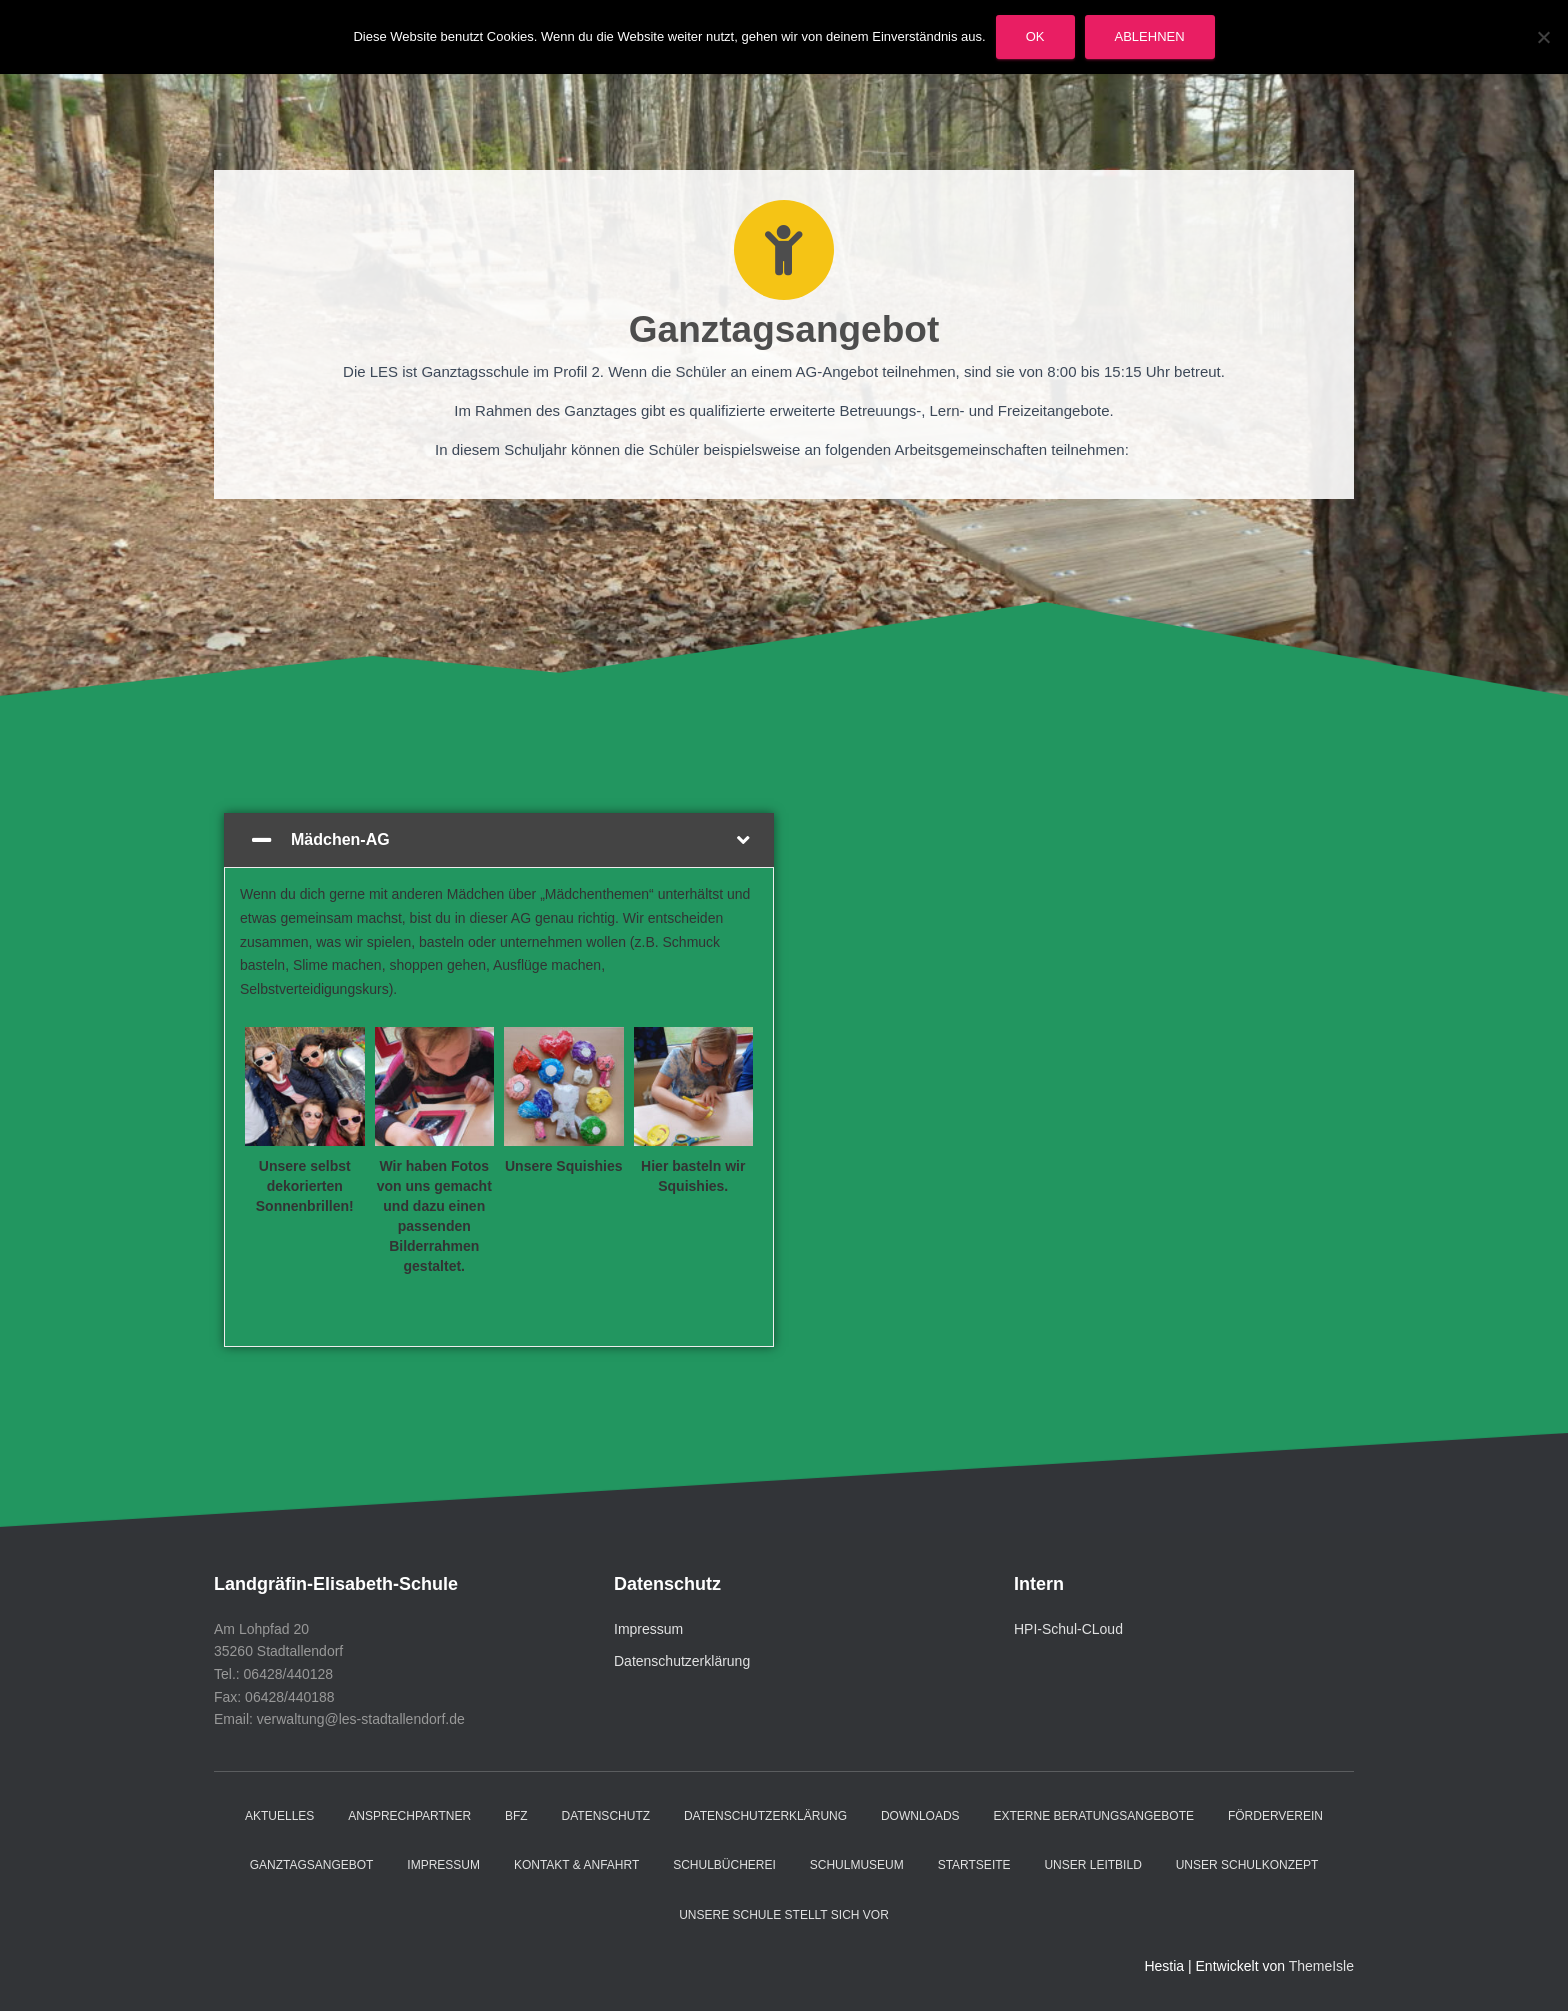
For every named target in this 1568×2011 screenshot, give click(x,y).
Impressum (648, 1629)
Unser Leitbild (1092, 1865)
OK (1035, 36)
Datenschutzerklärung (682, 1661)
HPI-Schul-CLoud (1068, 1629)
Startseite (974, 1865)
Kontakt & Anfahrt (576, 1865)
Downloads (920, 1816)
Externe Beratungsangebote (1094, 1816)
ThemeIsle (1321, 1966)
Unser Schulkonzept (1247, 1865)
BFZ (516, 1816)
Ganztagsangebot (312, 1865)
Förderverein (1275, 1816)
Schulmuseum (857, 1865)
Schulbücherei (724, 1865)
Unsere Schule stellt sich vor (784, 1915)
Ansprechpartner (409, 1816)
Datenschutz (606, 1816)
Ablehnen (1150, 36)
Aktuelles (279, 1816)
